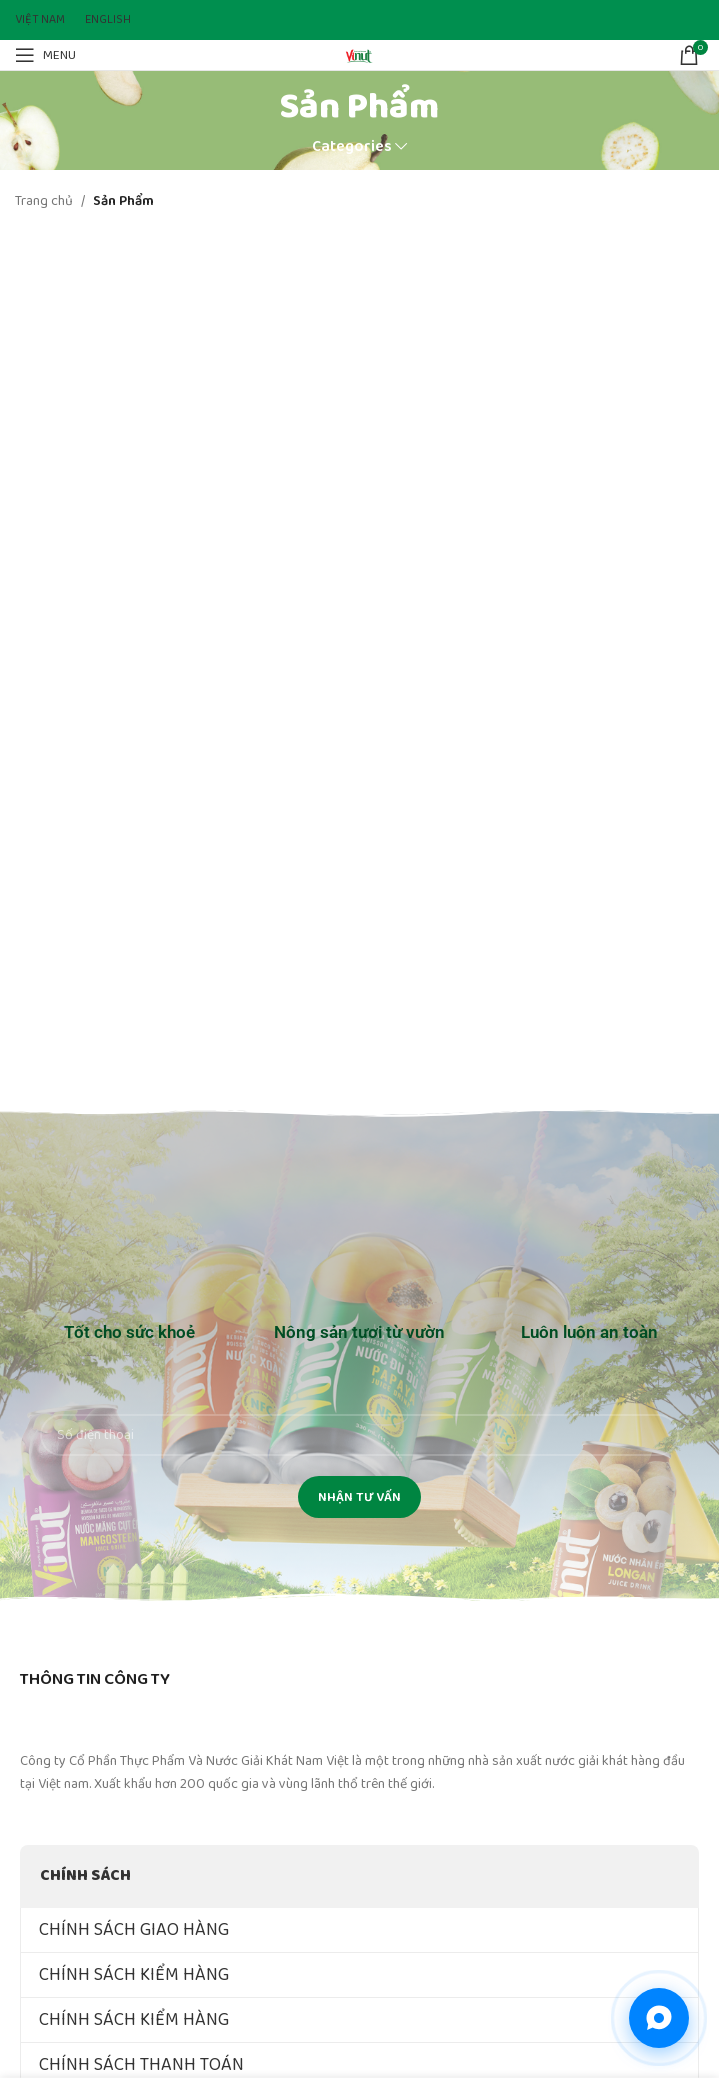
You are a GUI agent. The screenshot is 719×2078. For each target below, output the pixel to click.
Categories (352, 146)
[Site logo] (359, 54)
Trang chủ (44, 201)
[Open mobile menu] (45, 55)
